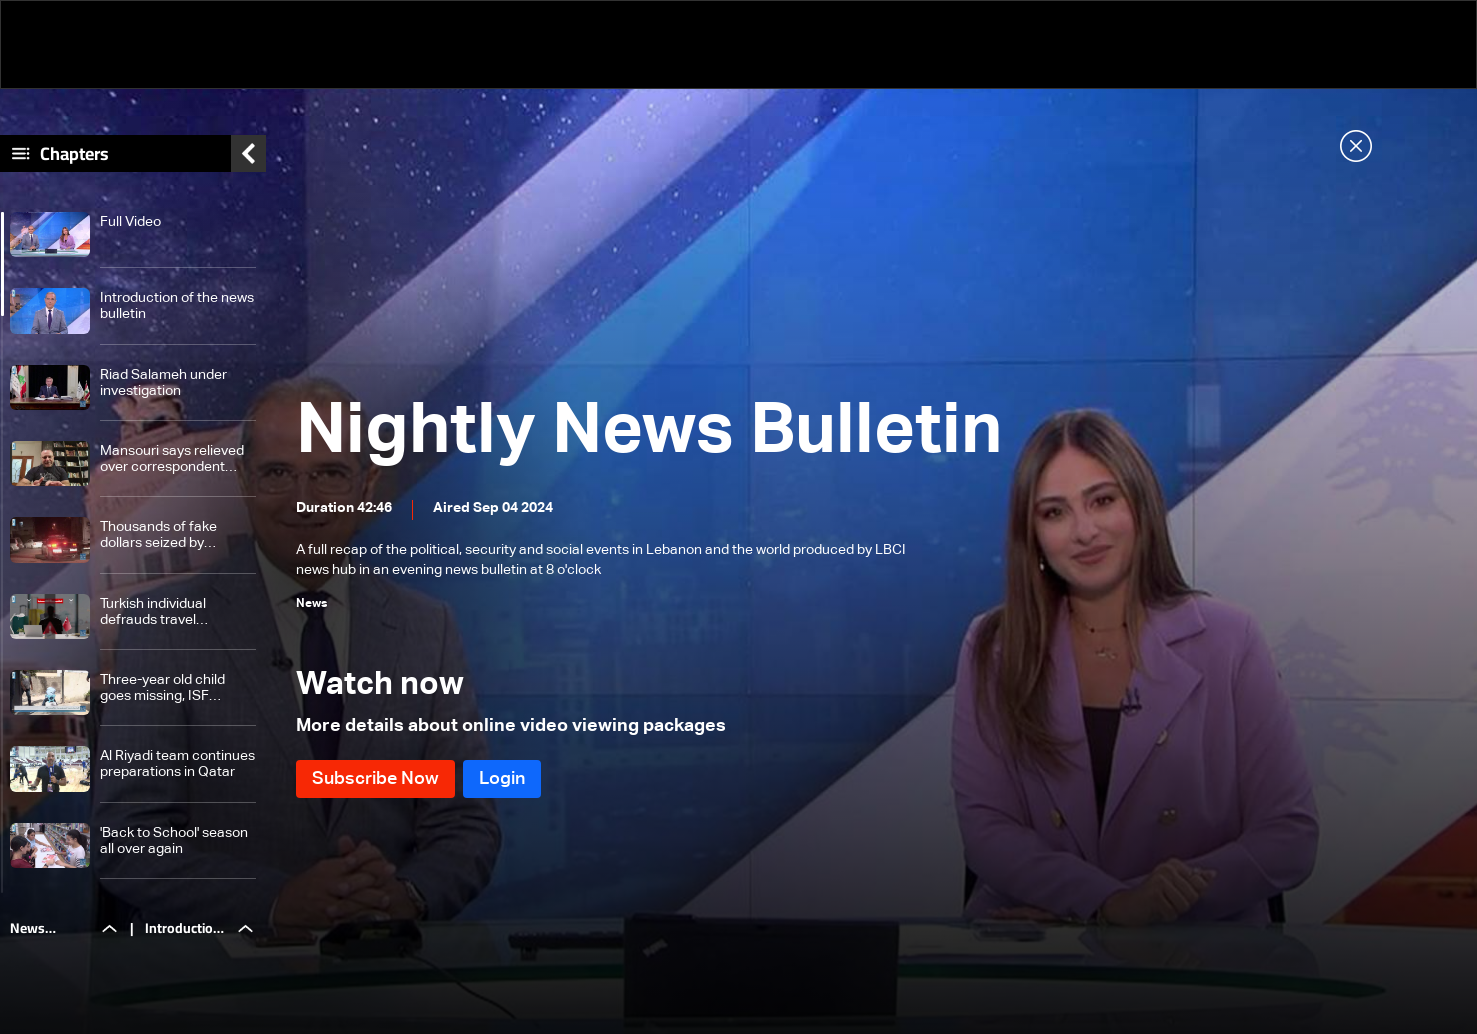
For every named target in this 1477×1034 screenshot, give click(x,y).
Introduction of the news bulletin (177, 306)
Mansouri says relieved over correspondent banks (172, 459)
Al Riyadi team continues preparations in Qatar (177, 764)
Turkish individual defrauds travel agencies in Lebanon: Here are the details (167, 612)
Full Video (130, 222)
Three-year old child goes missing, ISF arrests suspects (162, 688)
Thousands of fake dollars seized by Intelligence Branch (161, 535)
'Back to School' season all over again (174, 841)
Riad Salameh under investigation (163, 383)
